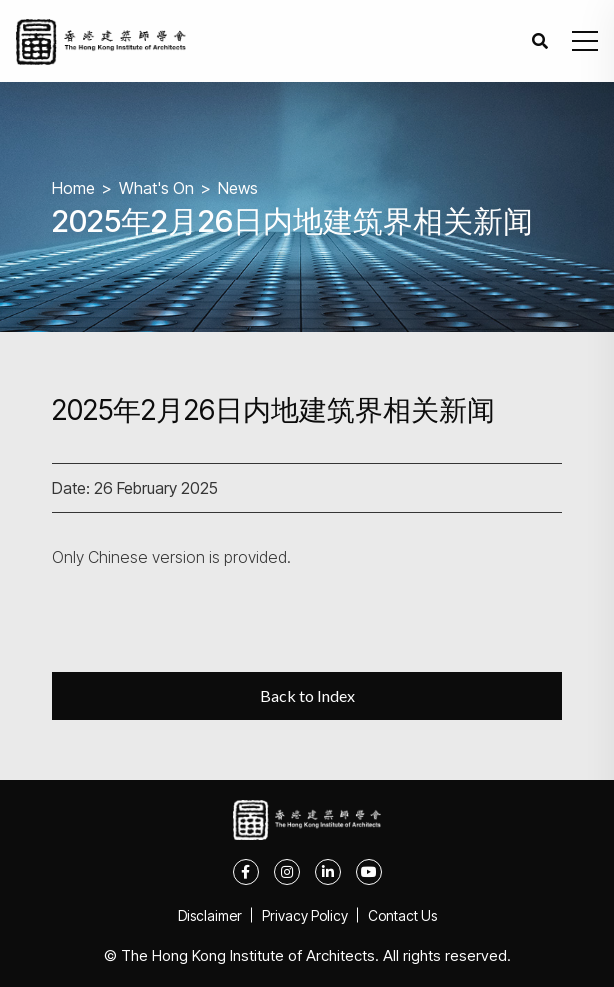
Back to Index (307, 695)
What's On (156, 188)
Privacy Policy (305, 915)
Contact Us (402, 915)
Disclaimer (210, 915)
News (238, 188)
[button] (585, 41)
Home (73, 188)
